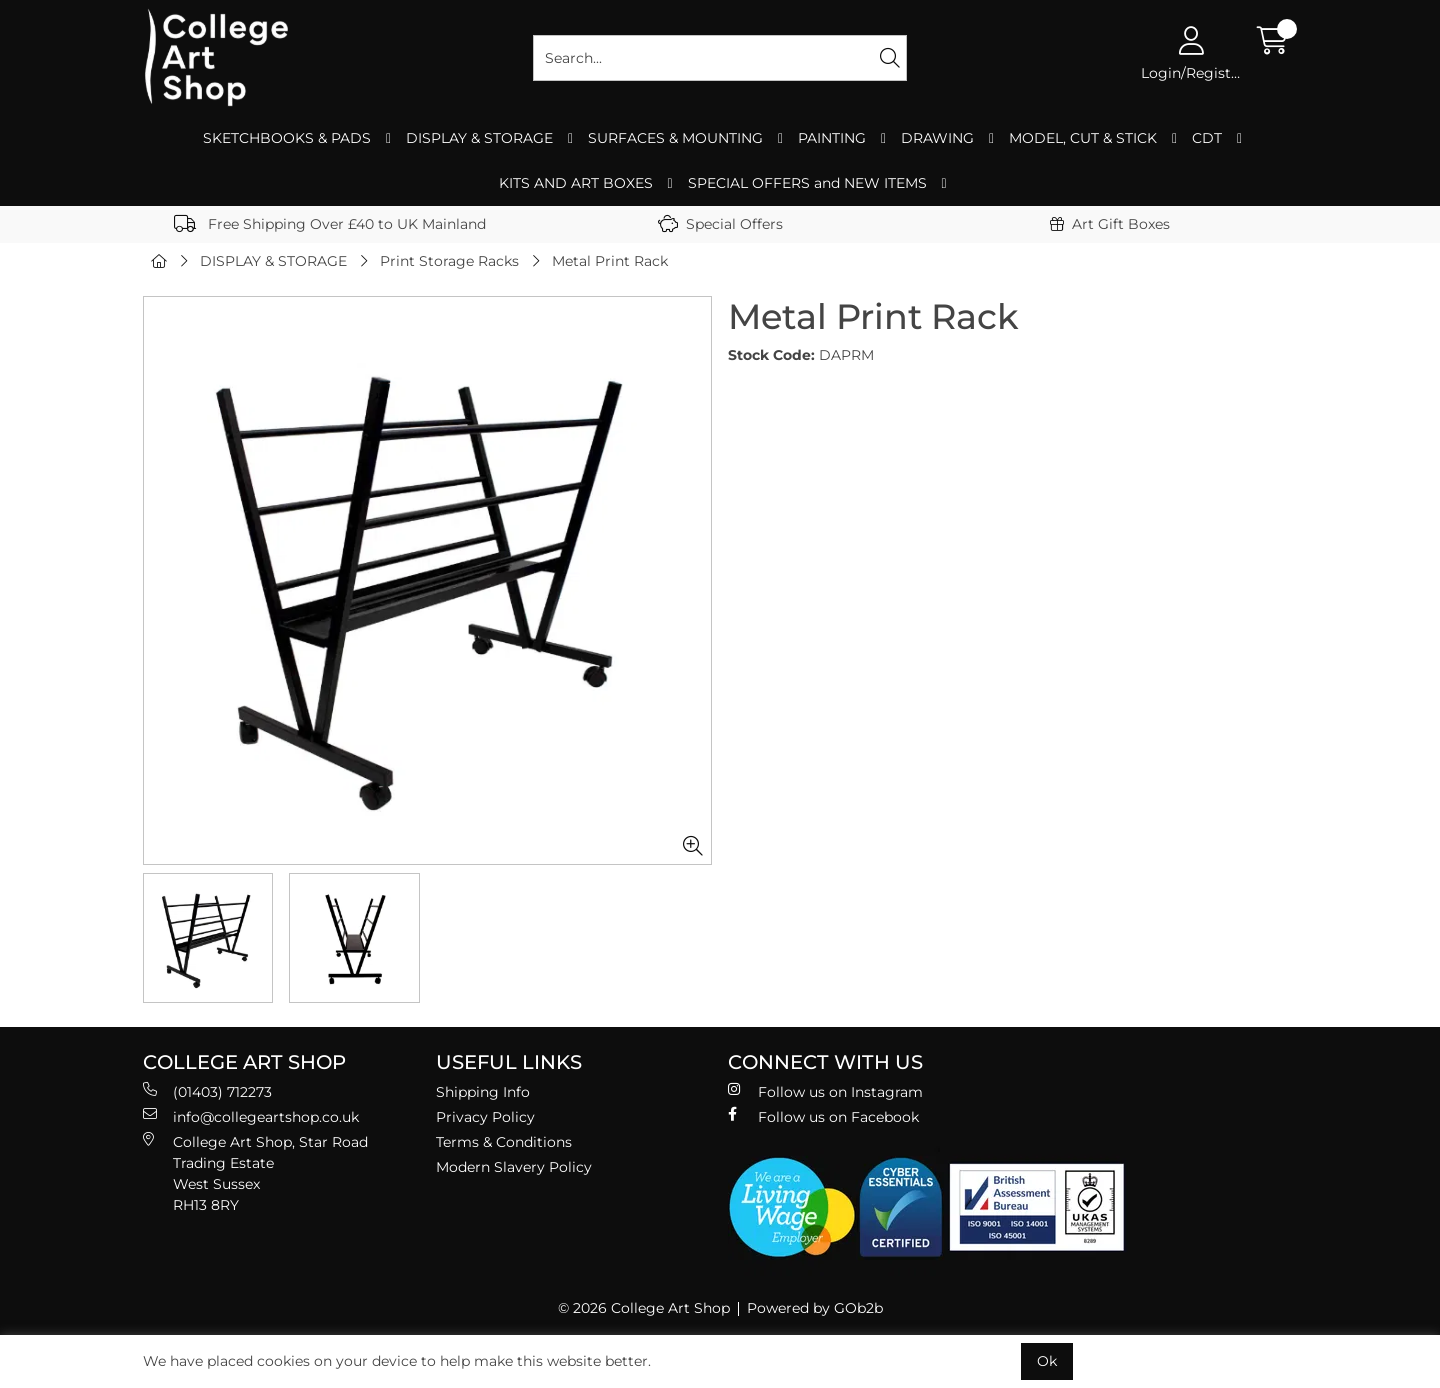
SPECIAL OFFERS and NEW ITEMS (807, 183)
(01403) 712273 (207, 1091)
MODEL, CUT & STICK (1083, 138)
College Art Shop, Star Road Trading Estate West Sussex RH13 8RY (255, 1173)
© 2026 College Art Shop (644, 1308)
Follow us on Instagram (825, 1091)
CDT (1207, 138)
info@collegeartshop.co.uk (251, 1116)
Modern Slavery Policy (514, 1167)
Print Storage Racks (449, 261)
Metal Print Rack (610, 261)
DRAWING (937, 138)
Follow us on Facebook (823, 1116)
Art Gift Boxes (1110, 224)
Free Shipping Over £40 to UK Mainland (330, 224)
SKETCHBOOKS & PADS (287, 138)
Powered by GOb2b (815, 1308)
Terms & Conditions (504, 1142)
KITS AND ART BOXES (576, 183)
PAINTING (832, 138)
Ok (1047, 1361)
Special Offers (720, 224)
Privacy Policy (485, 1117)
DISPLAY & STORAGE (479, 138)
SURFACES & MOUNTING (675, 138)
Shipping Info (483, 1092)
